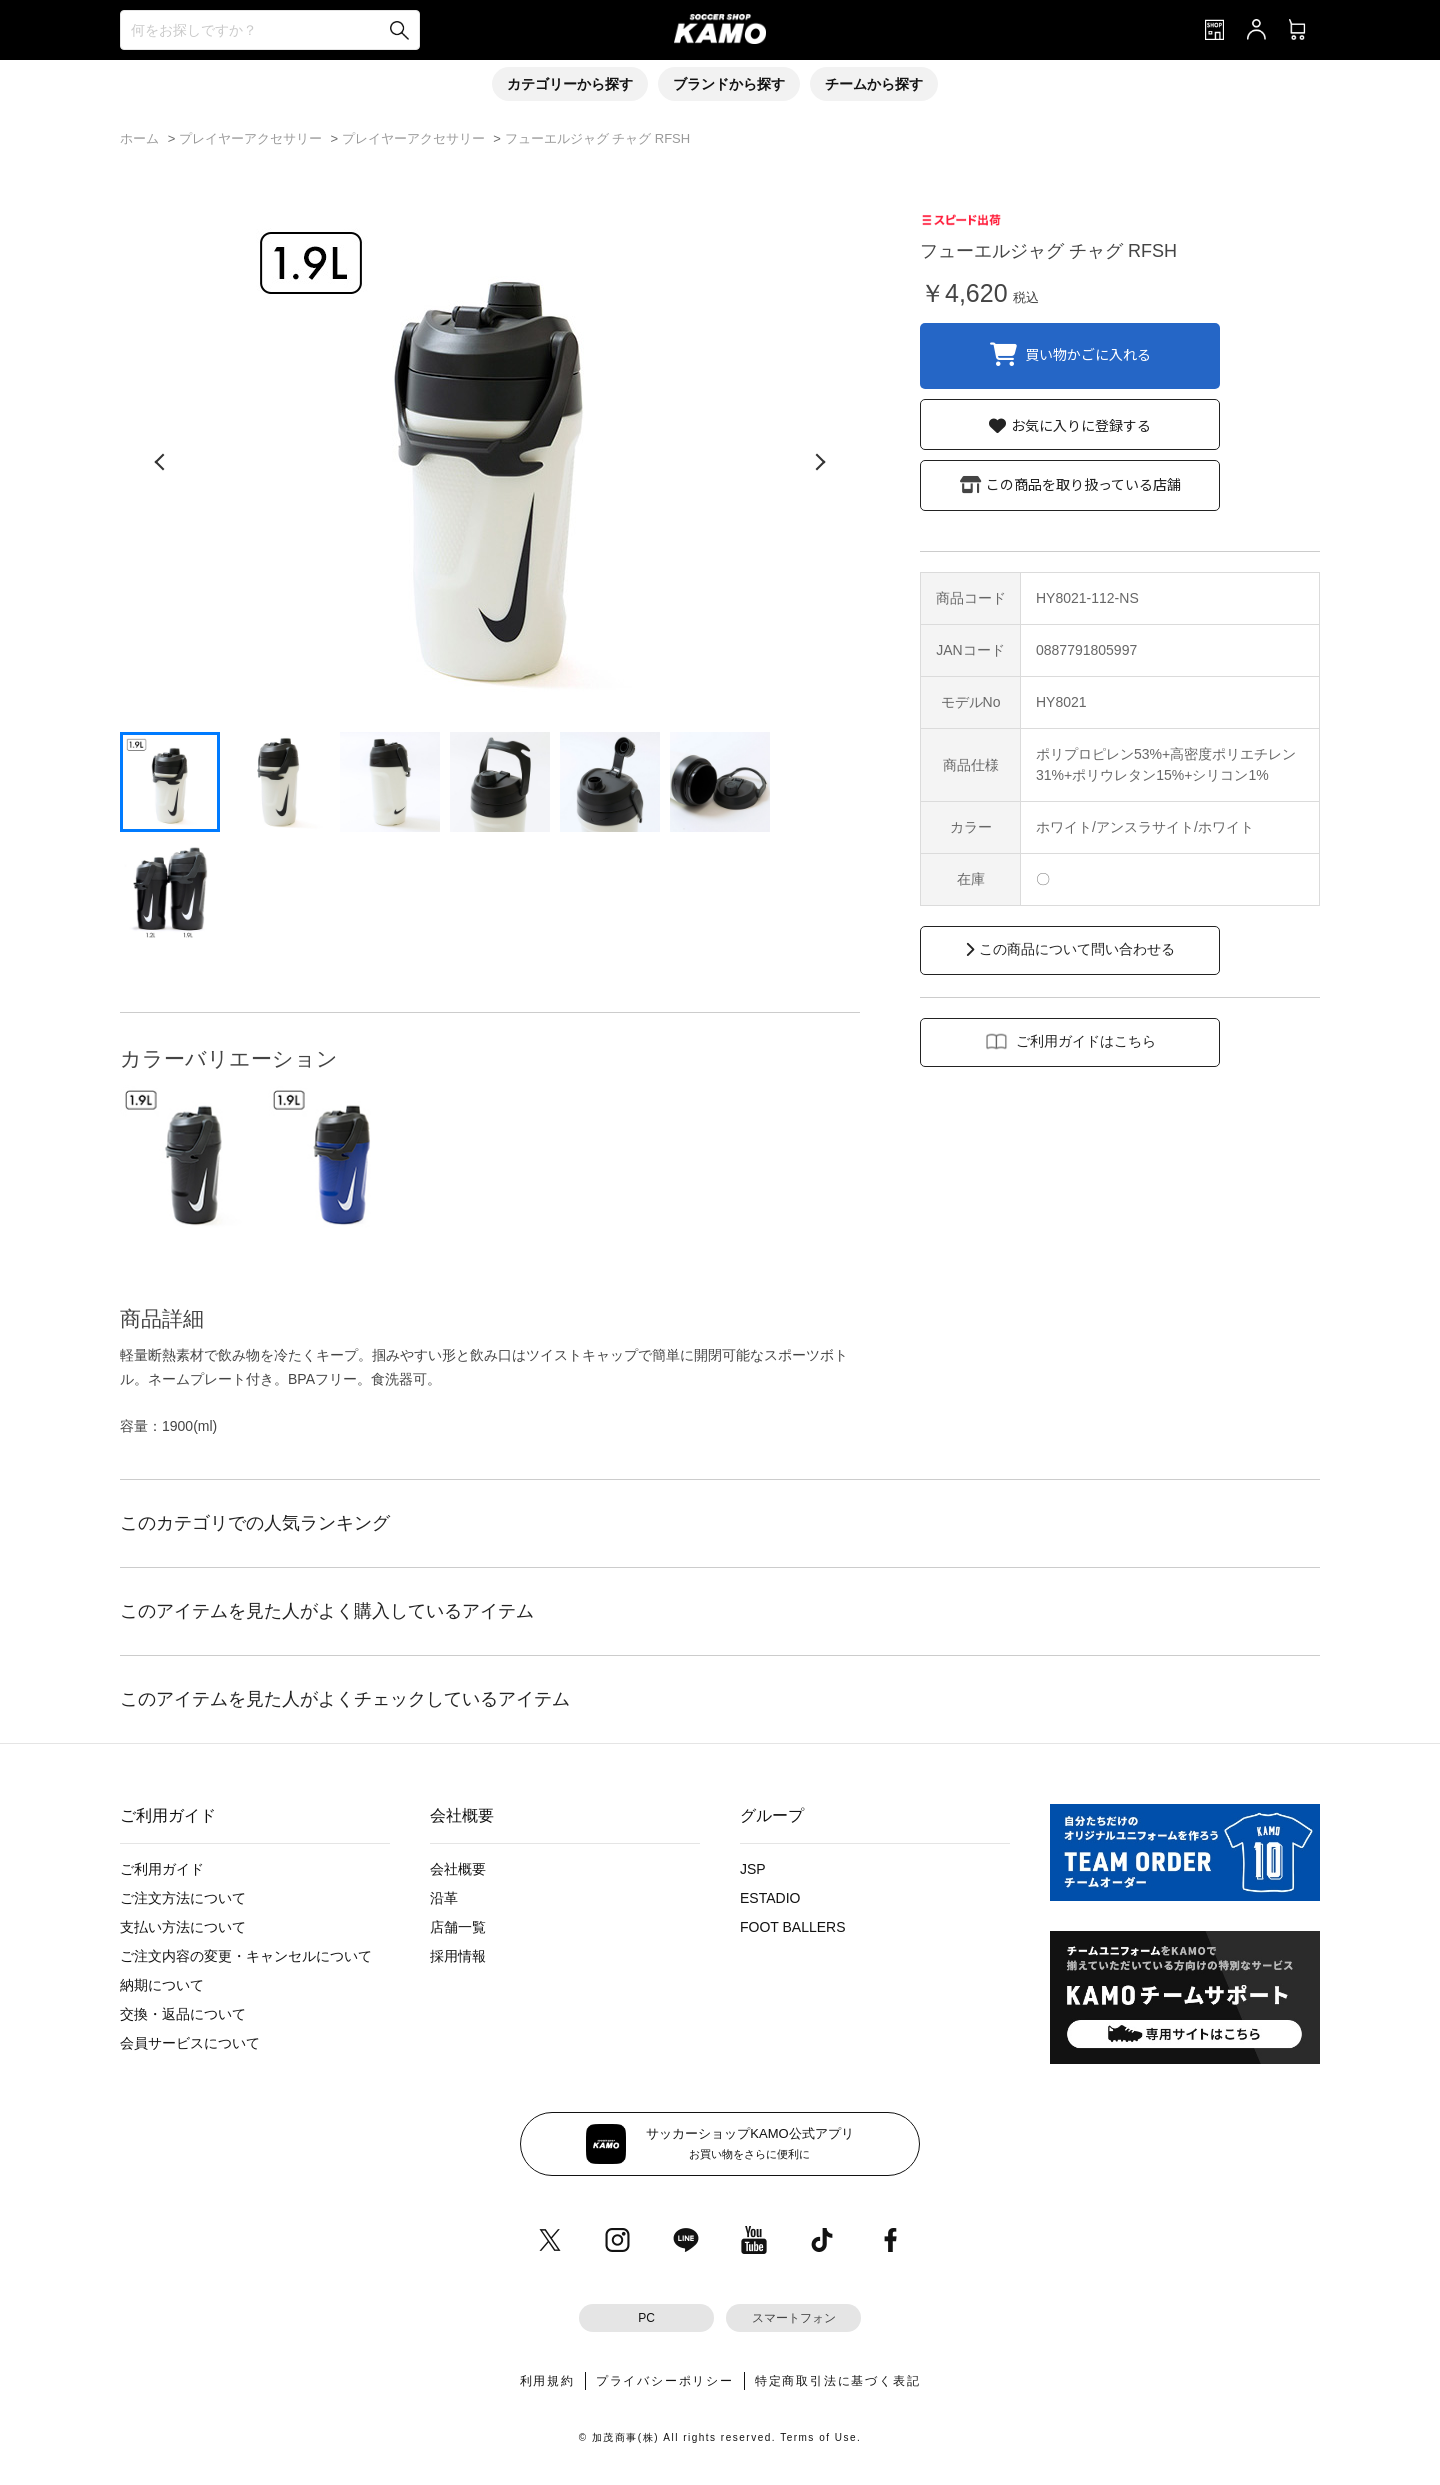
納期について (162, 1985)
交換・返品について (183, 2014)
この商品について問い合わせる (1077, 949)
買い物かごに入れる (1088, 353)
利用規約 (547, 2381)
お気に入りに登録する (1081, 425)
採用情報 (458, 1956)
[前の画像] (160, 462)
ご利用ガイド (162, 1869)
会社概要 (458, 1869)
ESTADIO (770, 1898)
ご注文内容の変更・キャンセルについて (246, 1956)
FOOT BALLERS (793, 1927)
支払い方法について (183, 1927)
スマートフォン (794, 2318)
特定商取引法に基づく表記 (838, 2381)
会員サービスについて (190, 2043)
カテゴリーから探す (570, 84)
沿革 (444, 1898)
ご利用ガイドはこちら (1086, 1041)
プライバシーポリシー (665, 2381)
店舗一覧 (458, 1927)
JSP (753, 1869)
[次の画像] (820, 462)
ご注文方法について (183, 1898)
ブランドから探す (729, 84)
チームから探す (874, 84)
